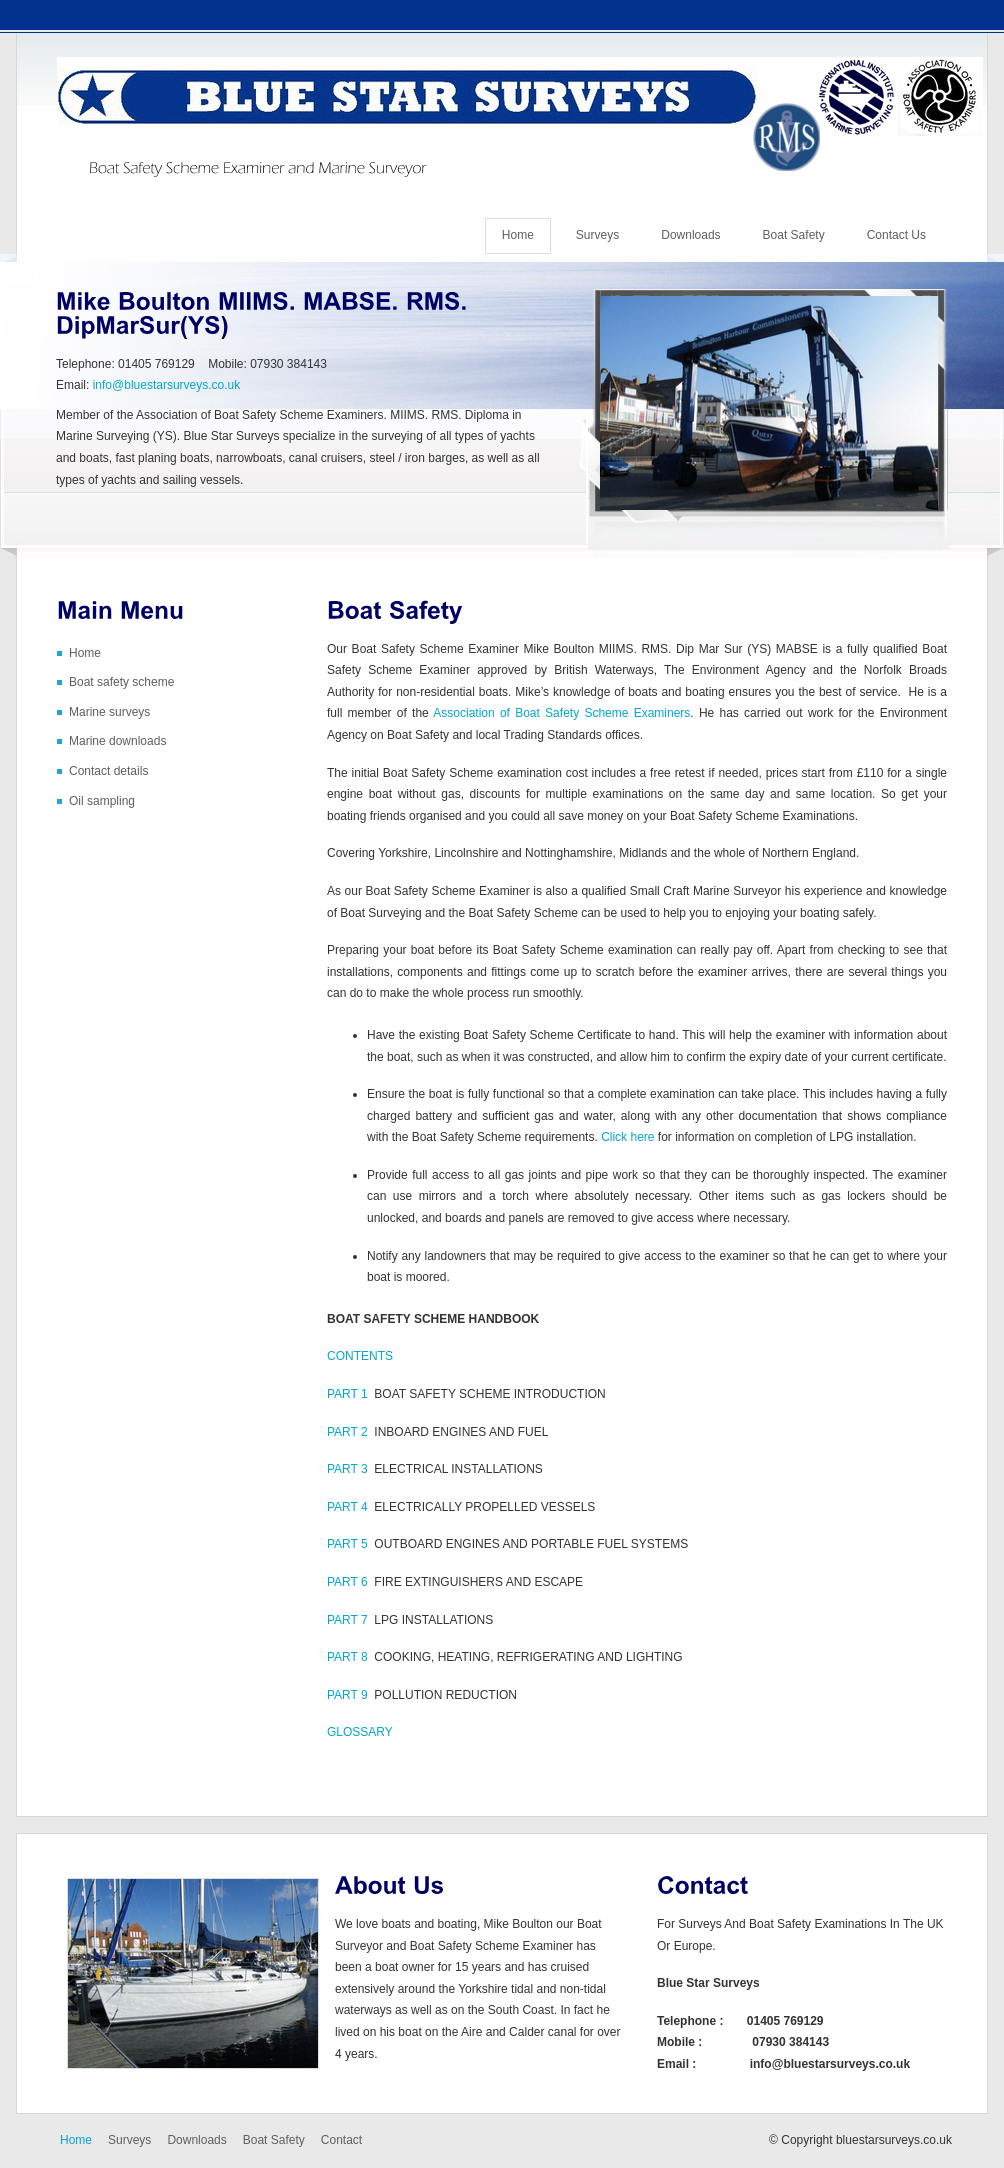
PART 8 (347, 1657)
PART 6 (347, 1582)
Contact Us (896, 235)
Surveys (597, 235)
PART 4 (347, 1507)
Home (518, 235)
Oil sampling (102, 801)
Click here (627, 1137)
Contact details (108, 771)
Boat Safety (794, 235)
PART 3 (347, 1469)
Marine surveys (109, 712)
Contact (341, 2140)
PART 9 (347, 1695)
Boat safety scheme (121, 682)
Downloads (690, 235)
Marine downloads (117, 741)
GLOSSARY (360, 1732)
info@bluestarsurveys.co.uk (167, 385)
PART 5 (347, 1544)
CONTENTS (360, 1356)
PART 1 (347, 1394)
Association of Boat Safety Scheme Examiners (561, 713)
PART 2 (347, 1432)
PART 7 (347, 1620)
